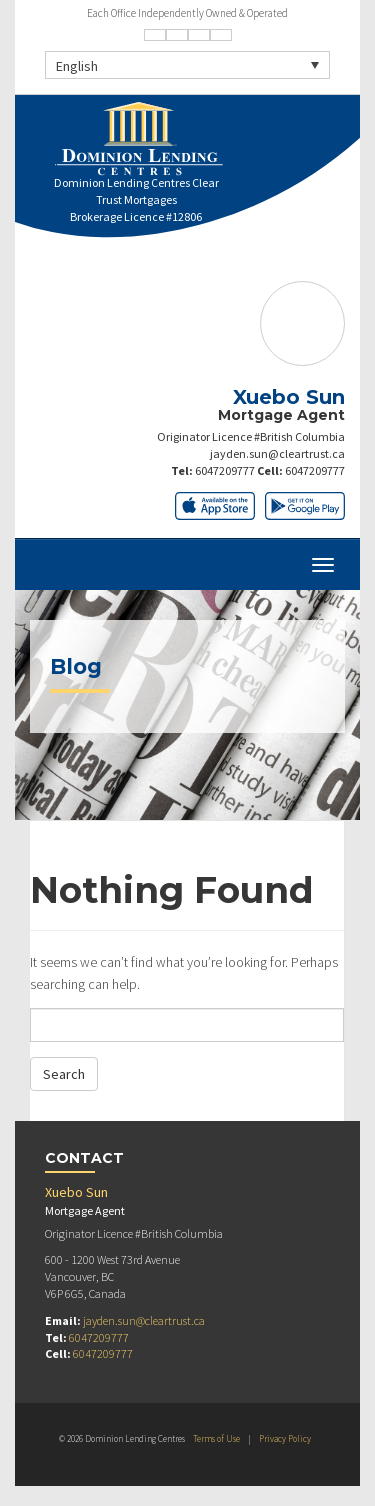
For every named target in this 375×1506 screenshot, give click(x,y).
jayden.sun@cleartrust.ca (277, 453)
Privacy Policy (285, 1438)
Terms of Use (216, 1438)
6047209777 (225, 470)
